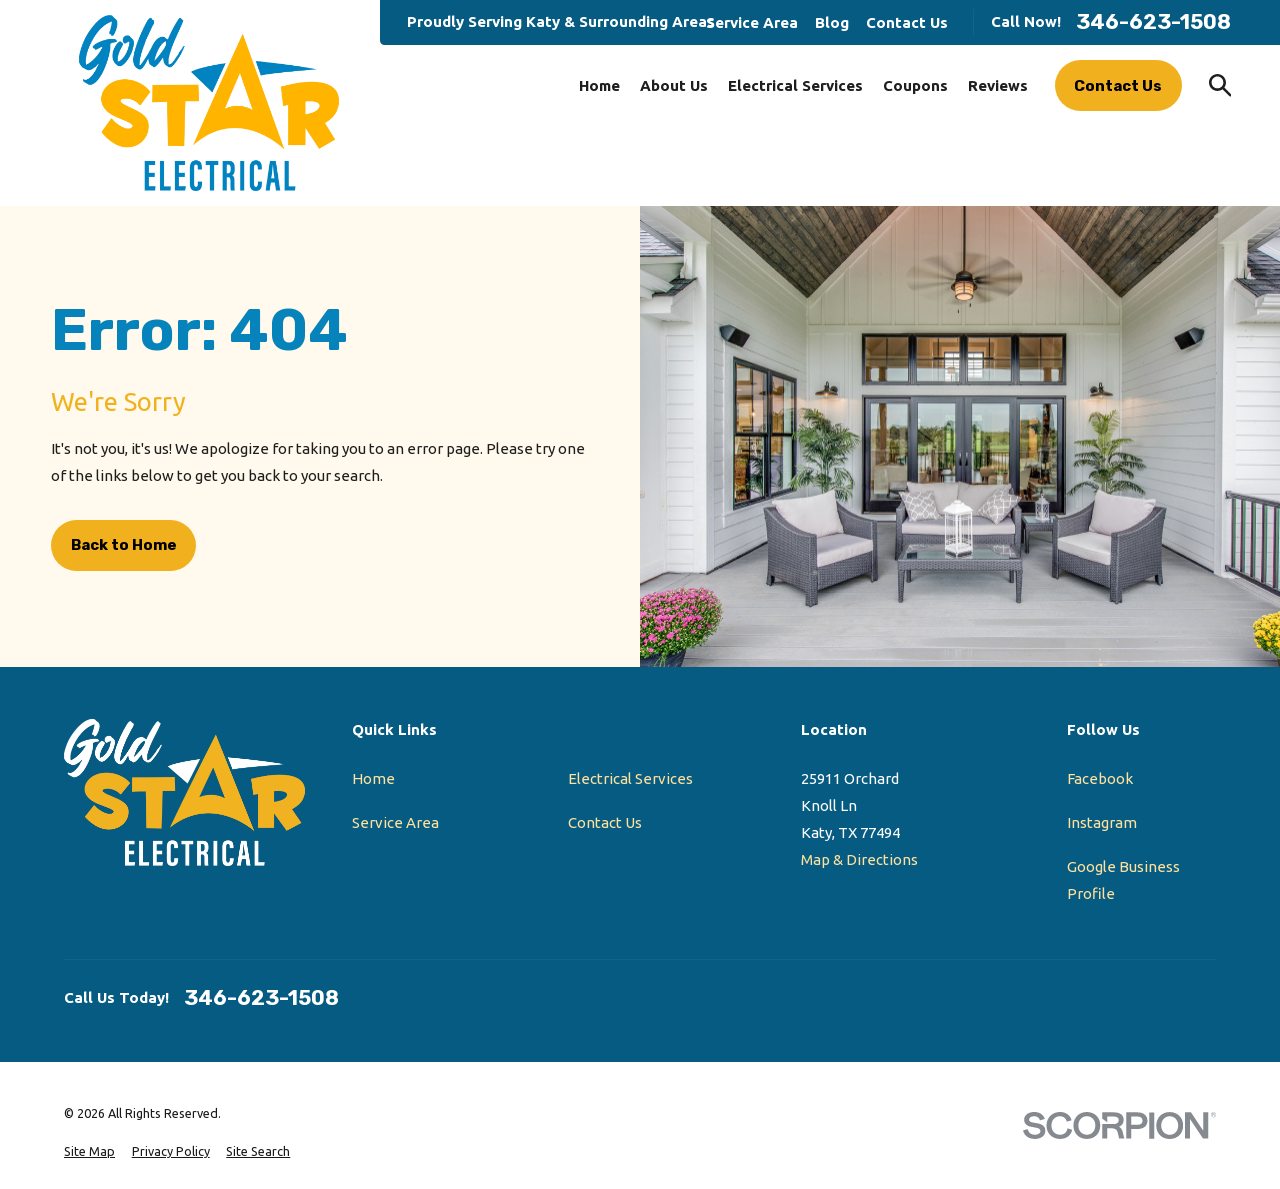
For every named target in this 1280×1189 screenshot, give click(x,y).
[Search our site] (1220, 85)
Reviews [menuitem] (998, 85)
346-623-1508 (1153, 22)
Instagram (1102, 822)
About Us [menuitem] (674, 85)
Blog (832, 22)
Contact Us (907, 22)
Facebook (1100, 778)
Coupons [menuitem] (915, 85)
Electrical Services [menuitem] (795, 85)
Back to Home (124, 545)
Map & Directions (859, 859)
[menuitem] (89, 1151)
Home (373, 778)
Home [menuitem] (599, 85)
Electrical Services (630, 778)
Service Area (752, 22)
